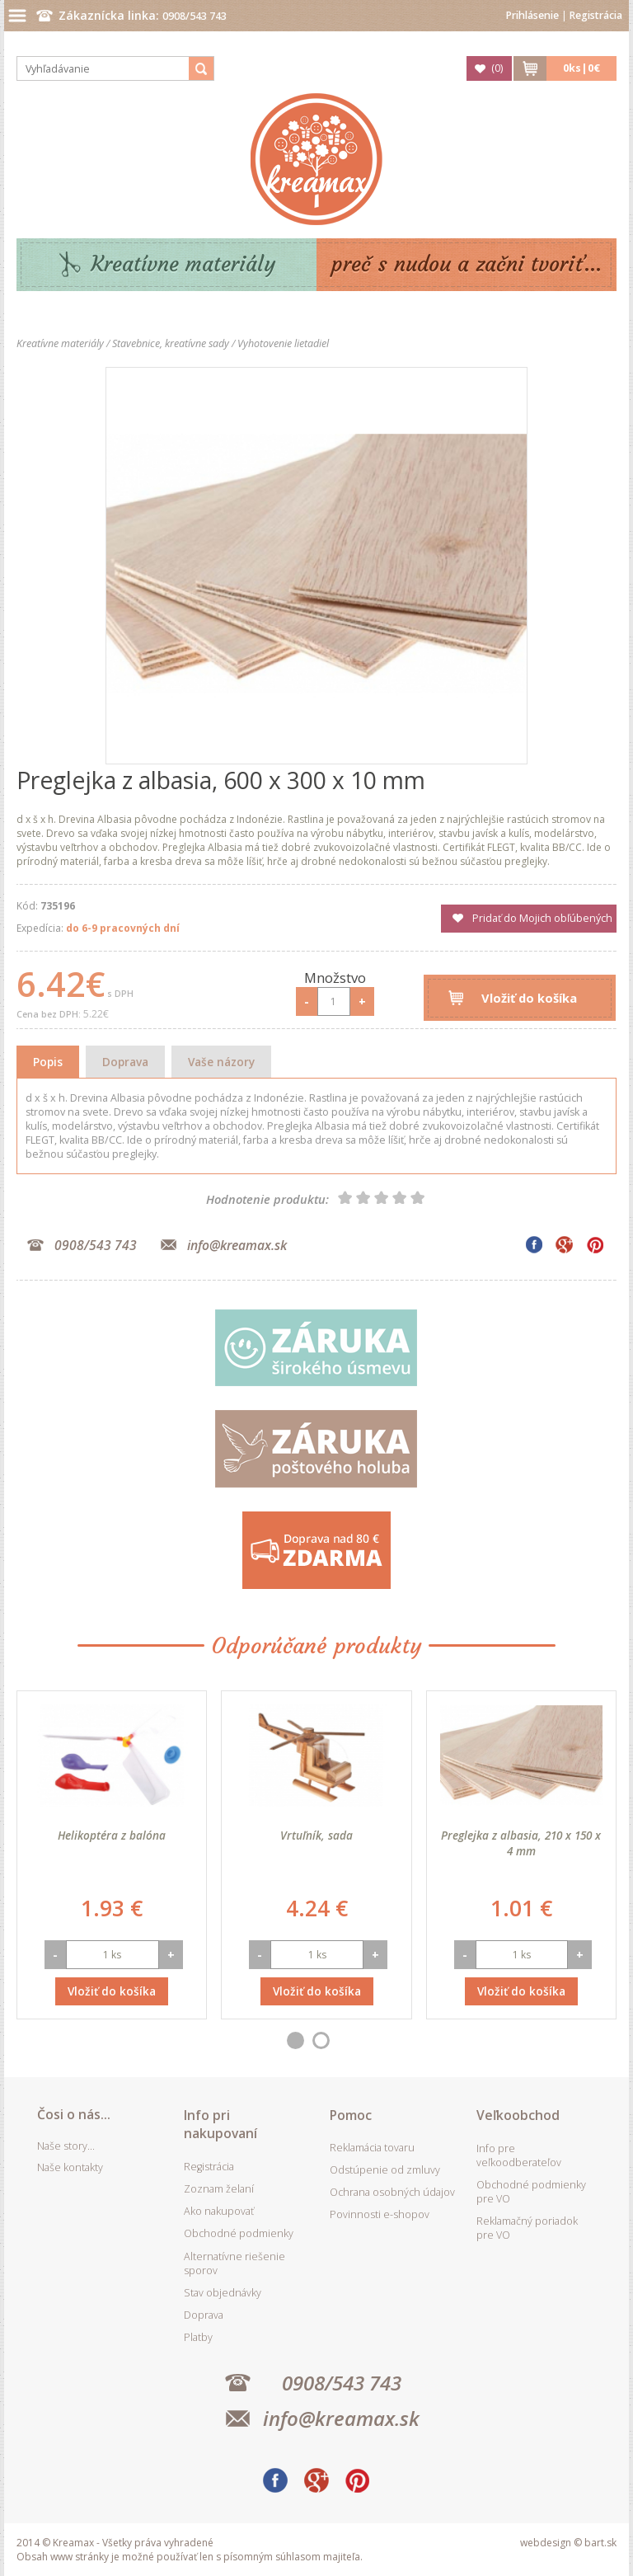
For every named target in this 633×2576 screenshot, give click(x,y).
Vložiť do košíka (529, 998)
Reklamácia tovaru (372, 2148)
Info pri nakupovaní (220, 2124)
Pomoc (351, 2115)
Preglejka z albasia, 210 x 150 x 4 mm (521, 1843)
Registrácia (596, 15)
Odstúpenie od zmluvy (385, 2170)
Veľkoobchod (518, 2115)
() (497, 68)
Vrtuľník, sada (316, 1835)
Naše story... (66, 2146)
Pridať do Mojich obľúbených (542, 918)
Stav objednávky (222, 2293)
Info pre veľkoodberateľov (518, 2155)
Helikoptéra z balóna (112, 1835)
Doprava (125, 1061)
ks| (581, 68)
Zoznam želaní (219, 2189)
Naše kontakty (70, 2167)
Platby (198, 2337)
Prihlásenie (532, 15)
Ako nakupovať (219, 2211)
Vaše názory (221, 1061)
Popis (48, 1061)
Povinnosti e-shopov (379, 2214)
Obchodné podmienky (238, 2233)
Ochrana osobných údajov (392, 2192)
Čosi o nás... (73, 2114)
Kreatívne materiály (183, 264)
